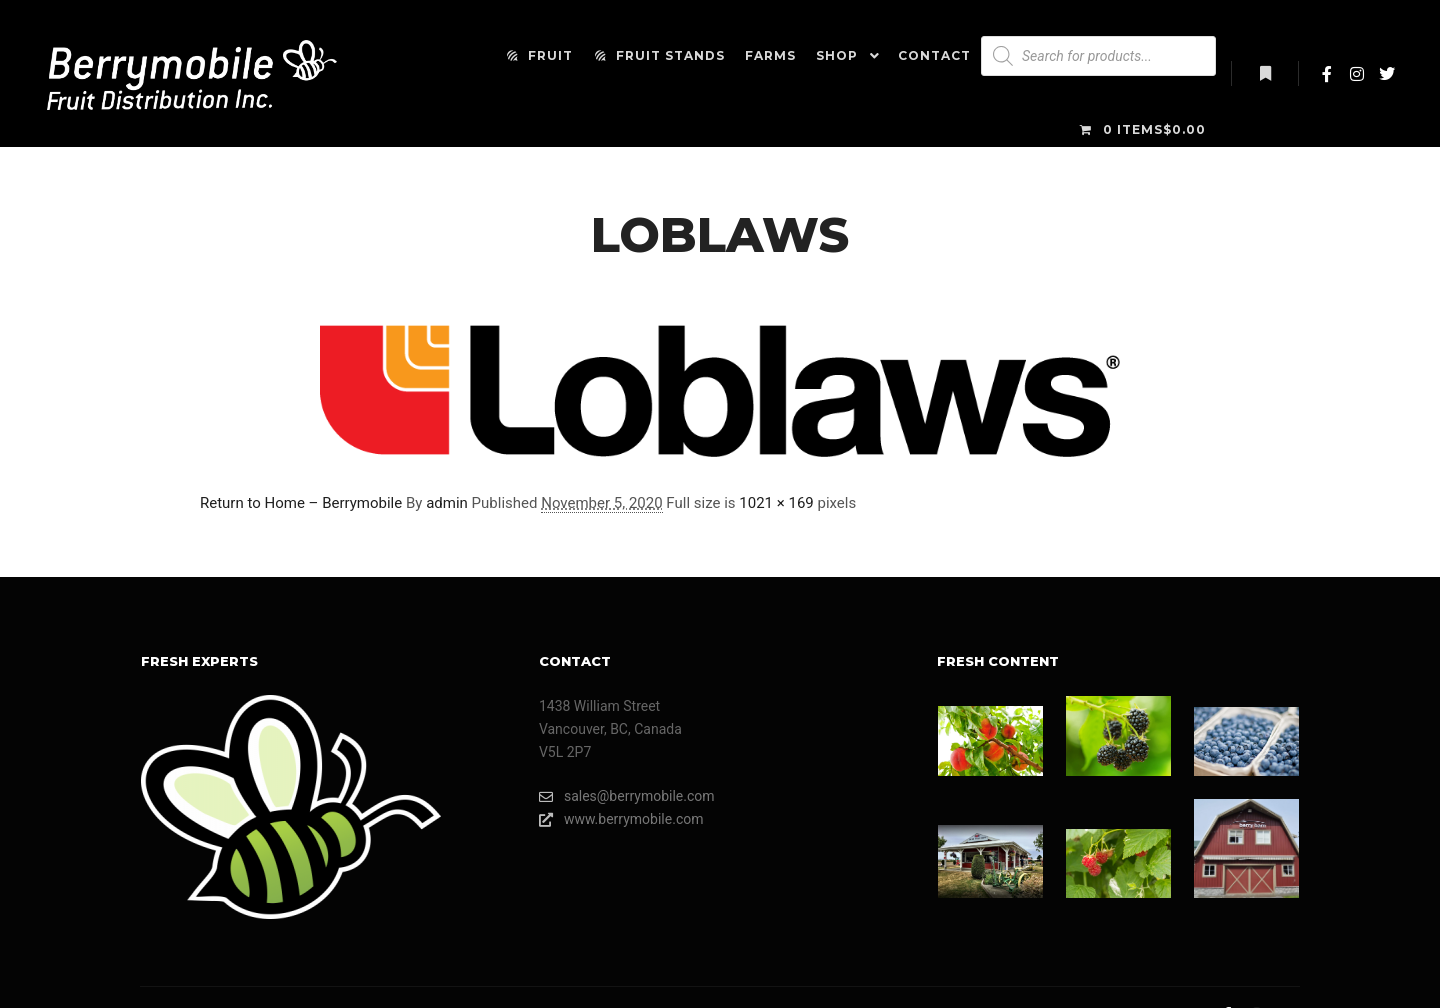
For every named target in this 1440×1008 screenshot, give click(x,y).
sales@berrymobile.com (627, 796)
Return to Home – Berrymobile (301, 503)
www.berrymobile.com (621, 819)
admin (447, 503)
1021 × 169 (776, 503)
